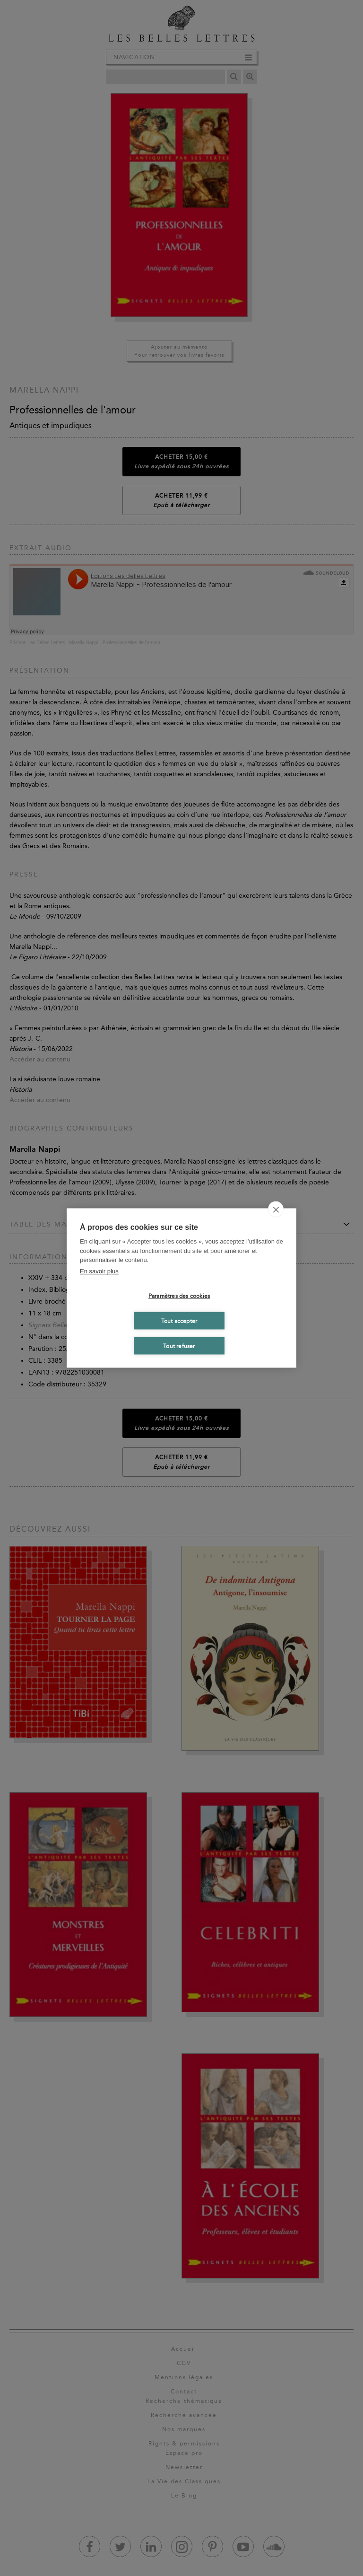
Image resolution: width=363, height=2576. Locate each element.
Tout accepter (179, 1320)
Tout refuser (179, 1345)
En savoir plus (99, 1270)
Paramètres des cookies (179, 1295)
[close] (276, 1209)
